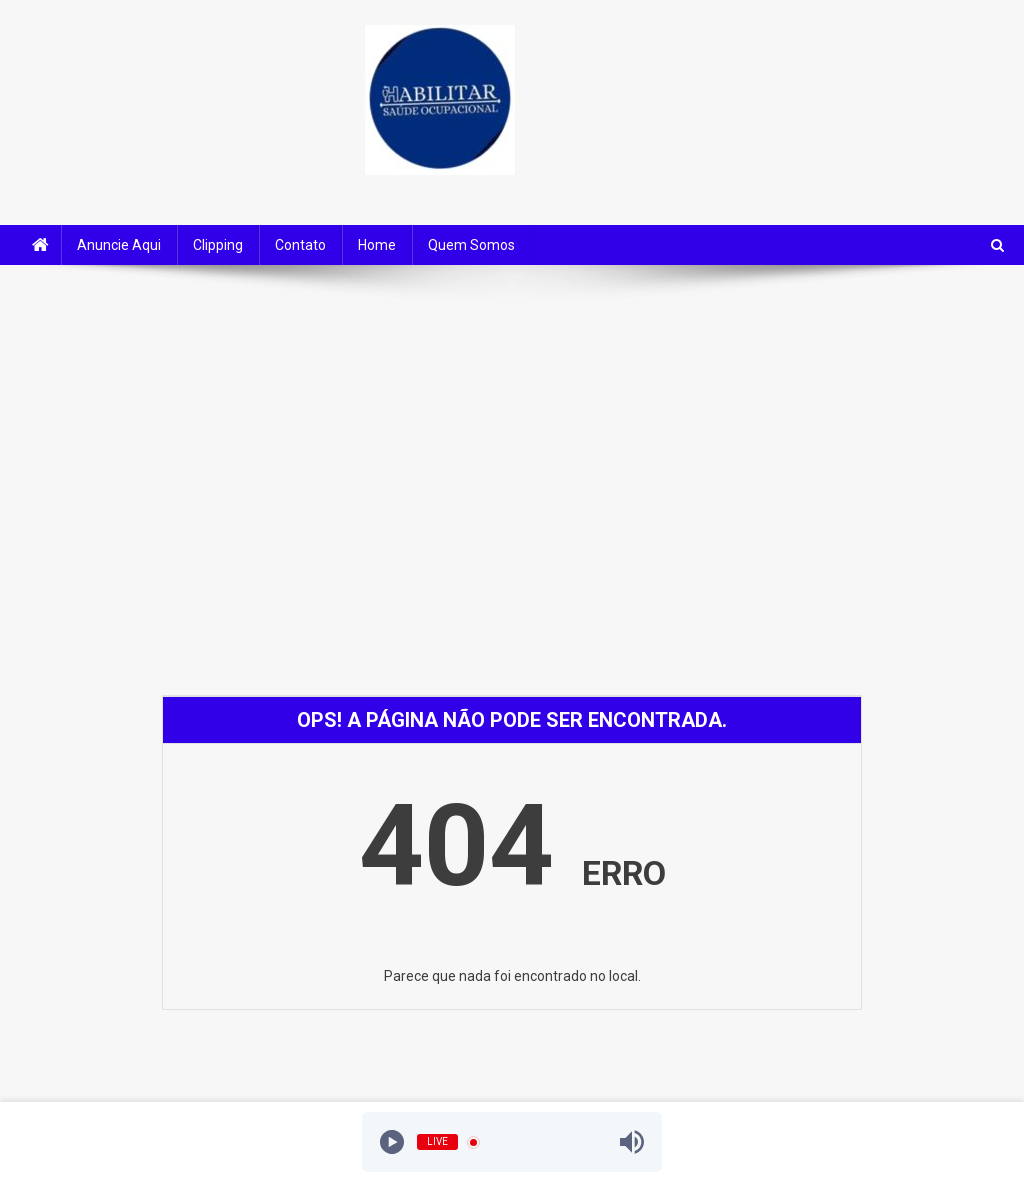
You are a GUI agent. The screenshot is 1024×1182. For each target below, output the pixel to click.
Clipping (218, 245)
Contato (300, 245)
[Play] (392, 1142)
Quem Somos (471, 245)
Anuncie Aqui (119, 245)
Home (377, 245)
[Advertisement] (512, 435)
